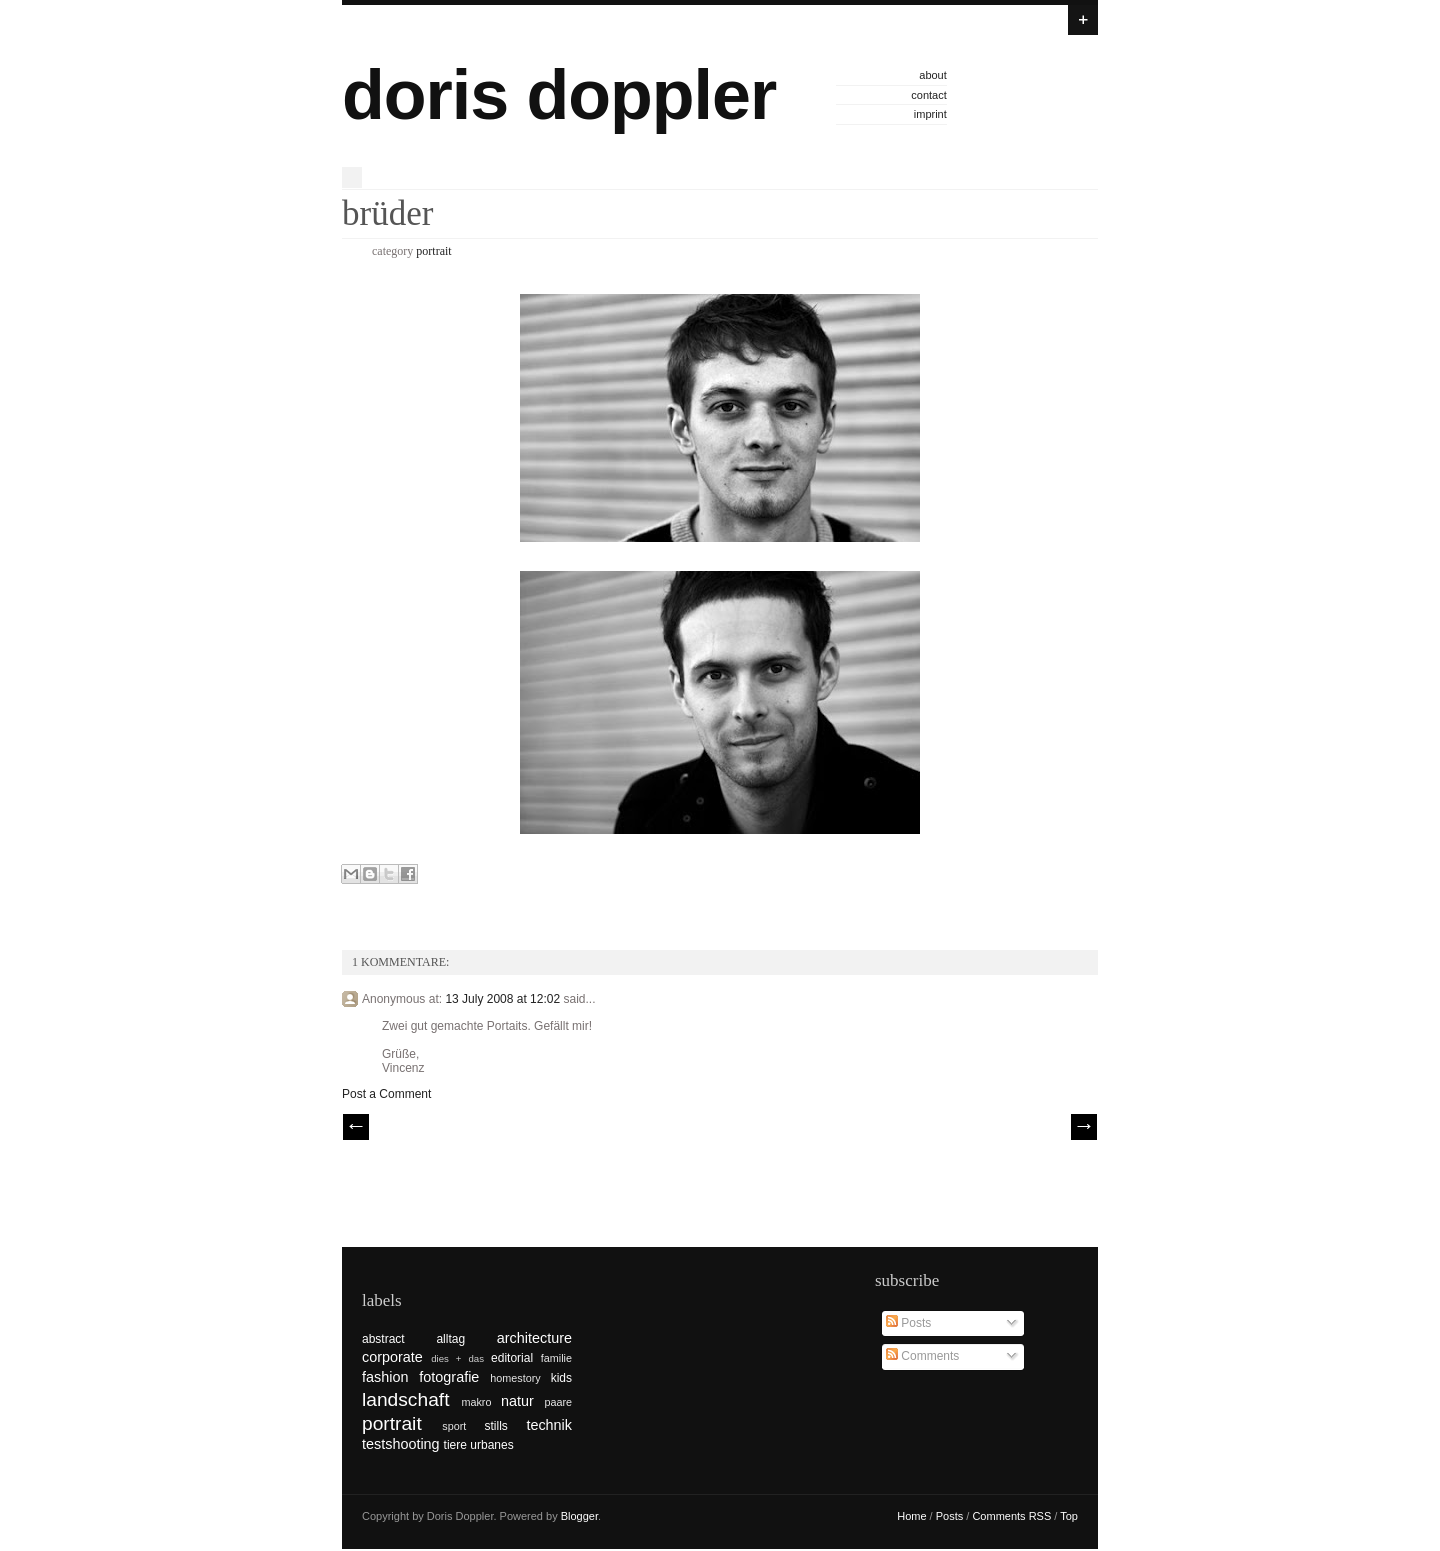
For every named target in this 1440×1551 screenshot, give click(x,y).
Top (1069, 1516)
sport (454, 1426)
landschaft (405, 1399)
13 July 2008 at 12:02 (504, 999)
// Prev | (356, 1127)
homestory (515, 1378)
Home (911, 1516)
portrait (433, 251)
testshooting (401, 1444)
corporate (392, 1357)
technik (549, 1425)
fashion (385, 1377)
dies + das (457, 1358)
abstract (383, 1339)
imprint (930, 114)
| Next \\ (1084, 1127)
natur (517, 1401)
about (933, 75)
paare (558, 1402)
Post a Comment (386, 1094)
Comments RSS (1011, 1516)
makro (476, 1402)
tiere (455, 1445)
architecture (534, 1338)
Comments (922, 1356)
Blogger (579, 1516)
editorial (512, 1358)
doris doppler (559, 95)
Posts (908, 1323)
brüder (387, 213)
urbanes (491, 1445)
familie (556, 1358)
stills (496, 1426)
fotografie (449, 1377)
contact (928, 95)
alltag (450, 1339)
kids (561, 1378)
